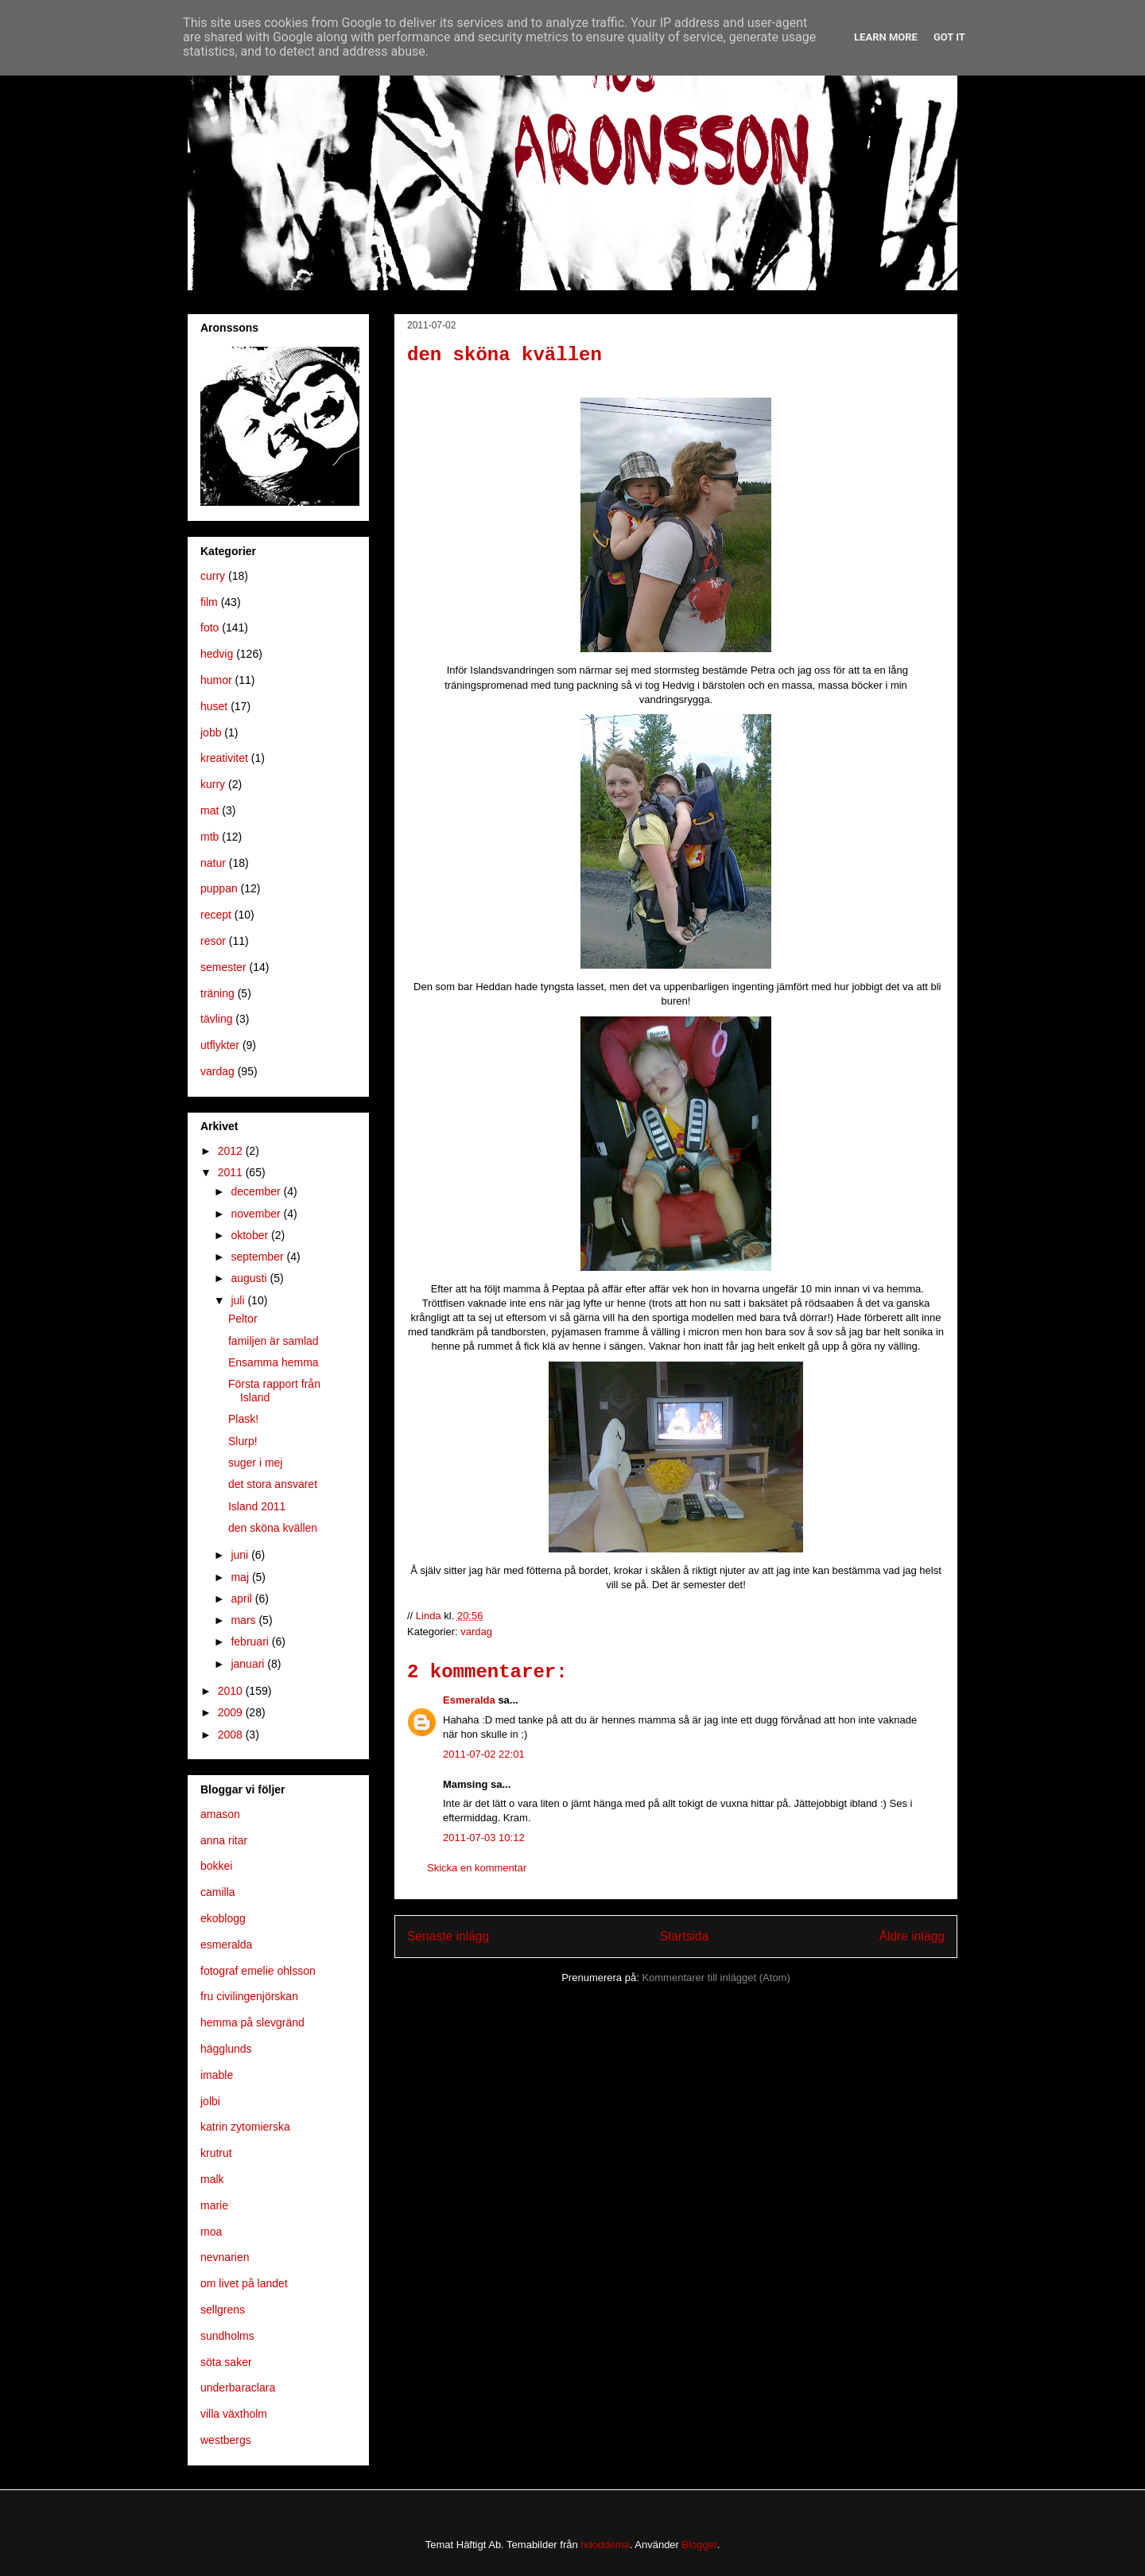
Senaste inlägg (448, 1936)
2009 (232, 1712)
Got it (949, 37)
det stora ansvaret (272, 1484)
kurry (212, 784)
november (257, 1213)
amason (220, 1814)
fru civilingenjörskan (249, 1996)
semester (223, 967)
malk (212, 2179)
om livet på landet (244, 2283)
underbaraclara (237, 2387)
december (257, 1191)
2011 (232, 1172)
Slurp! (243, 1441)
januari (249, 1663)
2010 (232, 1690)
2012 (232, 1150)
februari (251, 1641)
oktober (251, 1235)
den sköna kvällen (272, 1527)
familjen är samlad (273, 1341)
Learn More (886, 37)
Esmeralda (469, 1700)
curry (212, 575)
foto (209, 627)
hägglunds (226, 2048)
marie (214, 2205)
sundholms (227, 2335)
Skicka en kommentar (476, 1868)
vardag (476, 1632)
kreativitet (224, 758)
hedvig (216, 653)
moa (211, 2231)
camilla (217, 1892)
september (258, 1256)
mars (244, 1620)
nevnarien (225, 2257)
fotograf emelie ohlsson (258, 1970)
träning (217, 993)
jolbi (210, 2101)
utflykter (219, 1045)
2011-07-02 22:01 (484, 1754)
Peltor (243, 1318)
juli (239, 1300)
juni (241, 1554)
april (242, 1598)
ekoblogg (223, 1918)
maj (241, 1577)
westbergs (225, 2440)
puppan (219, 888)
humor (216, 680)
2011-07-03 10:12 (484, 1838)
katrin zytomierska (245, 2126)
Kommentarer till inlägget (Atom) (716, 1977)
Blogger (699, 2545)
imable (216, 2075)
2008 (232, 1734)
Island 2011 (256, 1506)
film (209, 602)
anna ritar (223, 1840)
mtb (209, 836)
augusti (250, 1278)
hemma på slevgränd (252, 2022)
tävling (216, 1018)
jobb (210, 732)
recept (215, 914)
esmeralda (226, 1944)
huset (213, 706)
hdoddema (604, 2545)
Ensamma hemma (273, 1362)
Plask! (243, 1418)
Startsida (684, 1936)
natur (213, 863)
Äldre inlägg (912, 1936)
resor (213, 940)
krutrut (216, 2153)
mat (209, 810)
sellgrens (222, 2309)
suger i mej (255, 1462)
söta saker (226, 2362)
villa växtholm (233, 2413)
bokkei (216, 1865)
